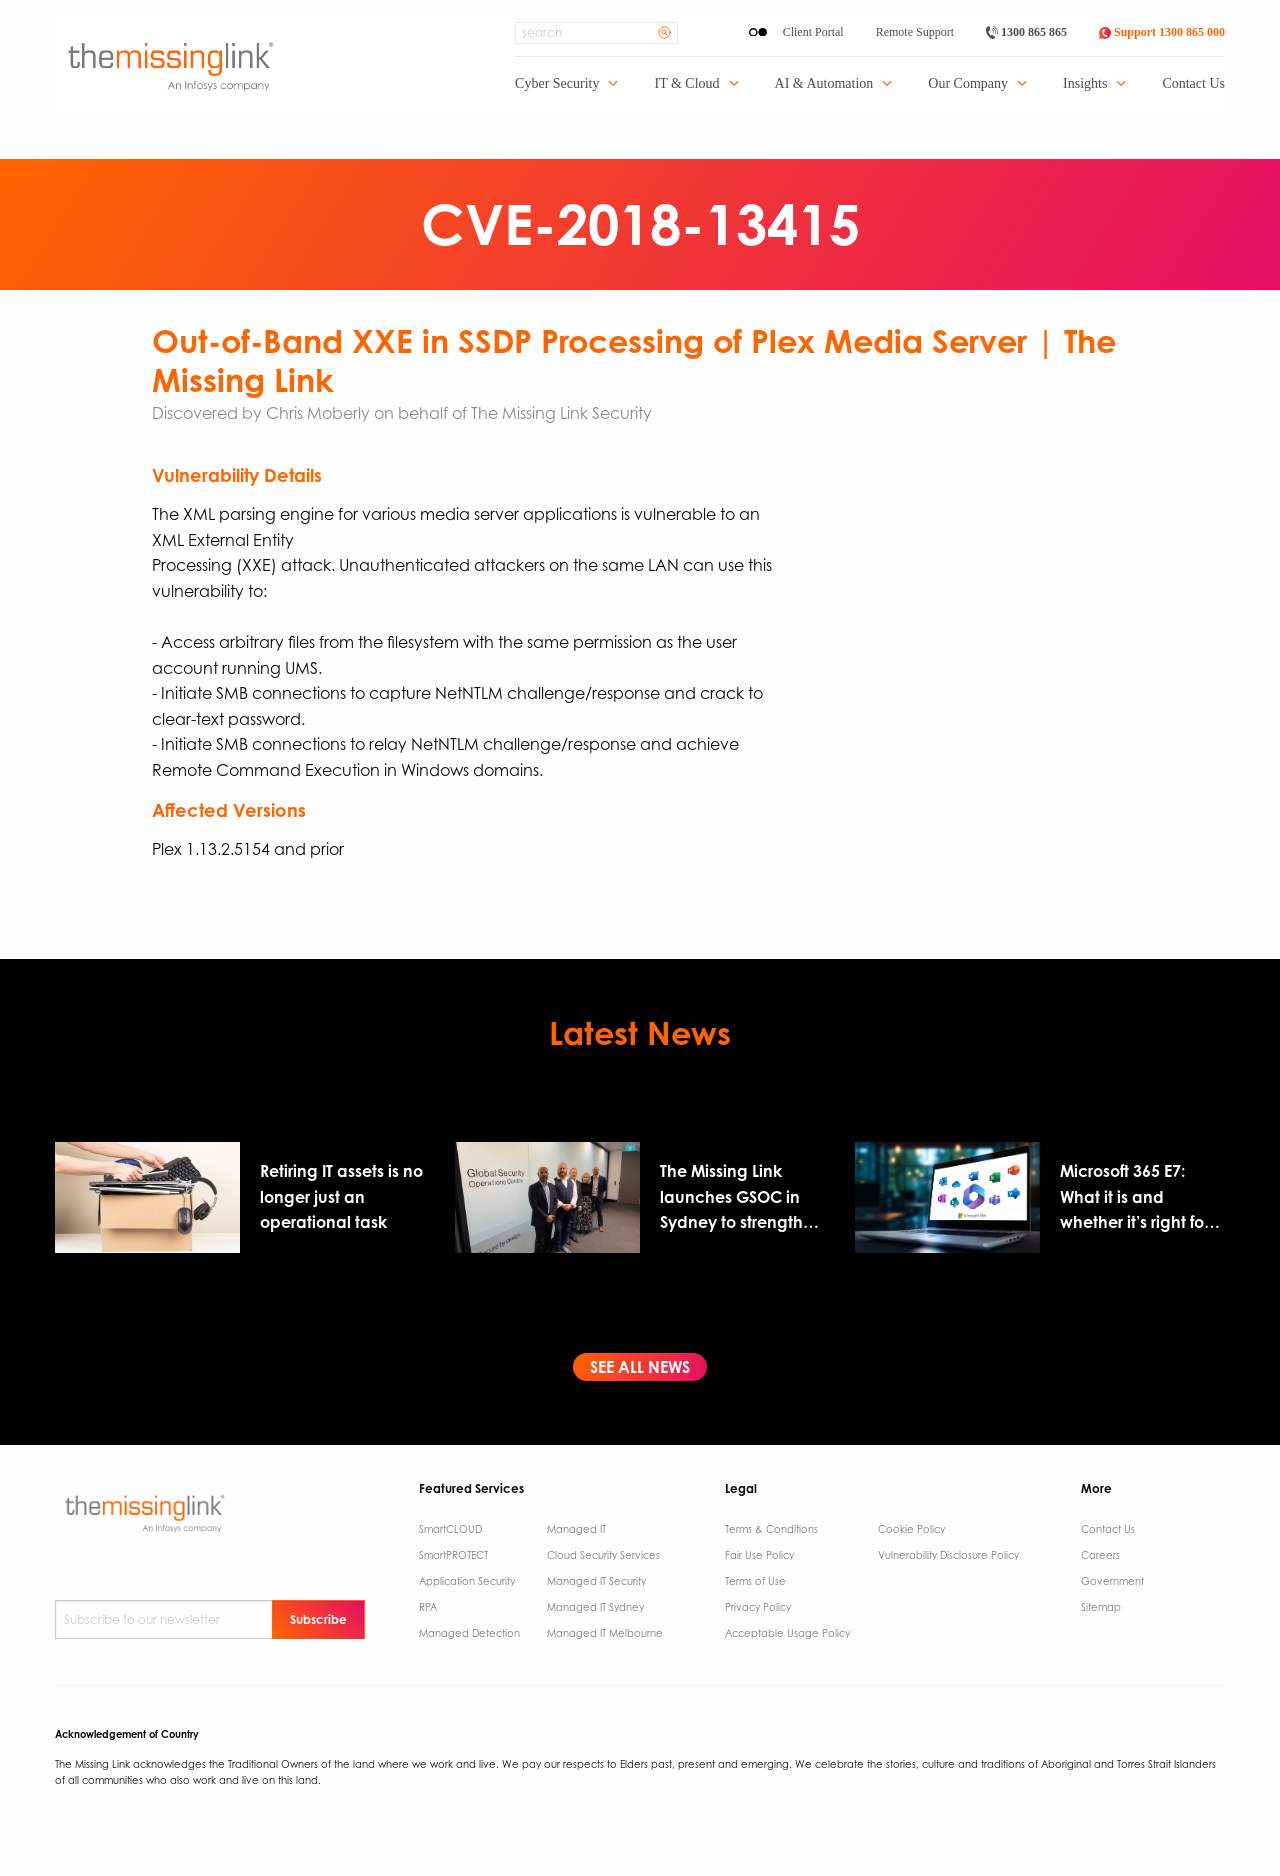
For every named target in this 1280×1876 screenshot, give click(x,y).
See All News (640, 1367)
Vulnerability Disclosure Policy (948, 1555)
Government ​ (1114, 1581)
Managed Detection (469, 1633)
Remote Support (915, 32)
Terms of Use (755, 1581)
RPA (428, 1607)
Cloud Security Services (603, 1555)
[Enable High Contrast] (758, 32)
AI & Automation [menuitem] (824, 84)
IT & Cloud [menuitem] (686, 84)
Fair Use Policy (759, 1555)
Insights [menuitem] (1085, 84)
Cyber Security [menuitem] (557, 84)
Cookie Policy (911, 1529)
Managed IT (576, 1529)
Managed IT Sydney (595, 1607)
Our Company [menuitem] (968, 84)
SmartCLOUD (450, 1529)
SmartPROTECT (453, 1555)
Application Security (467, 1581)
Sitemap (1101, 1607)
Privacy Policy (758, 1607)
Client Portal (813, 32)
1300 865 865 (1026, 32)
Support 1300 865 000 (1162, 32)
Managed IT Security (596, 1581)
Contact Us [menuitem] (1193, 84)
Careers (1100, 1555)
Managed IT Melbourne (605, 1633)
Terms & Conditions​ (771, 1529)
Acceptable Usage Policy (787, 1633)
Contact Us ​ (1109, 1529)
